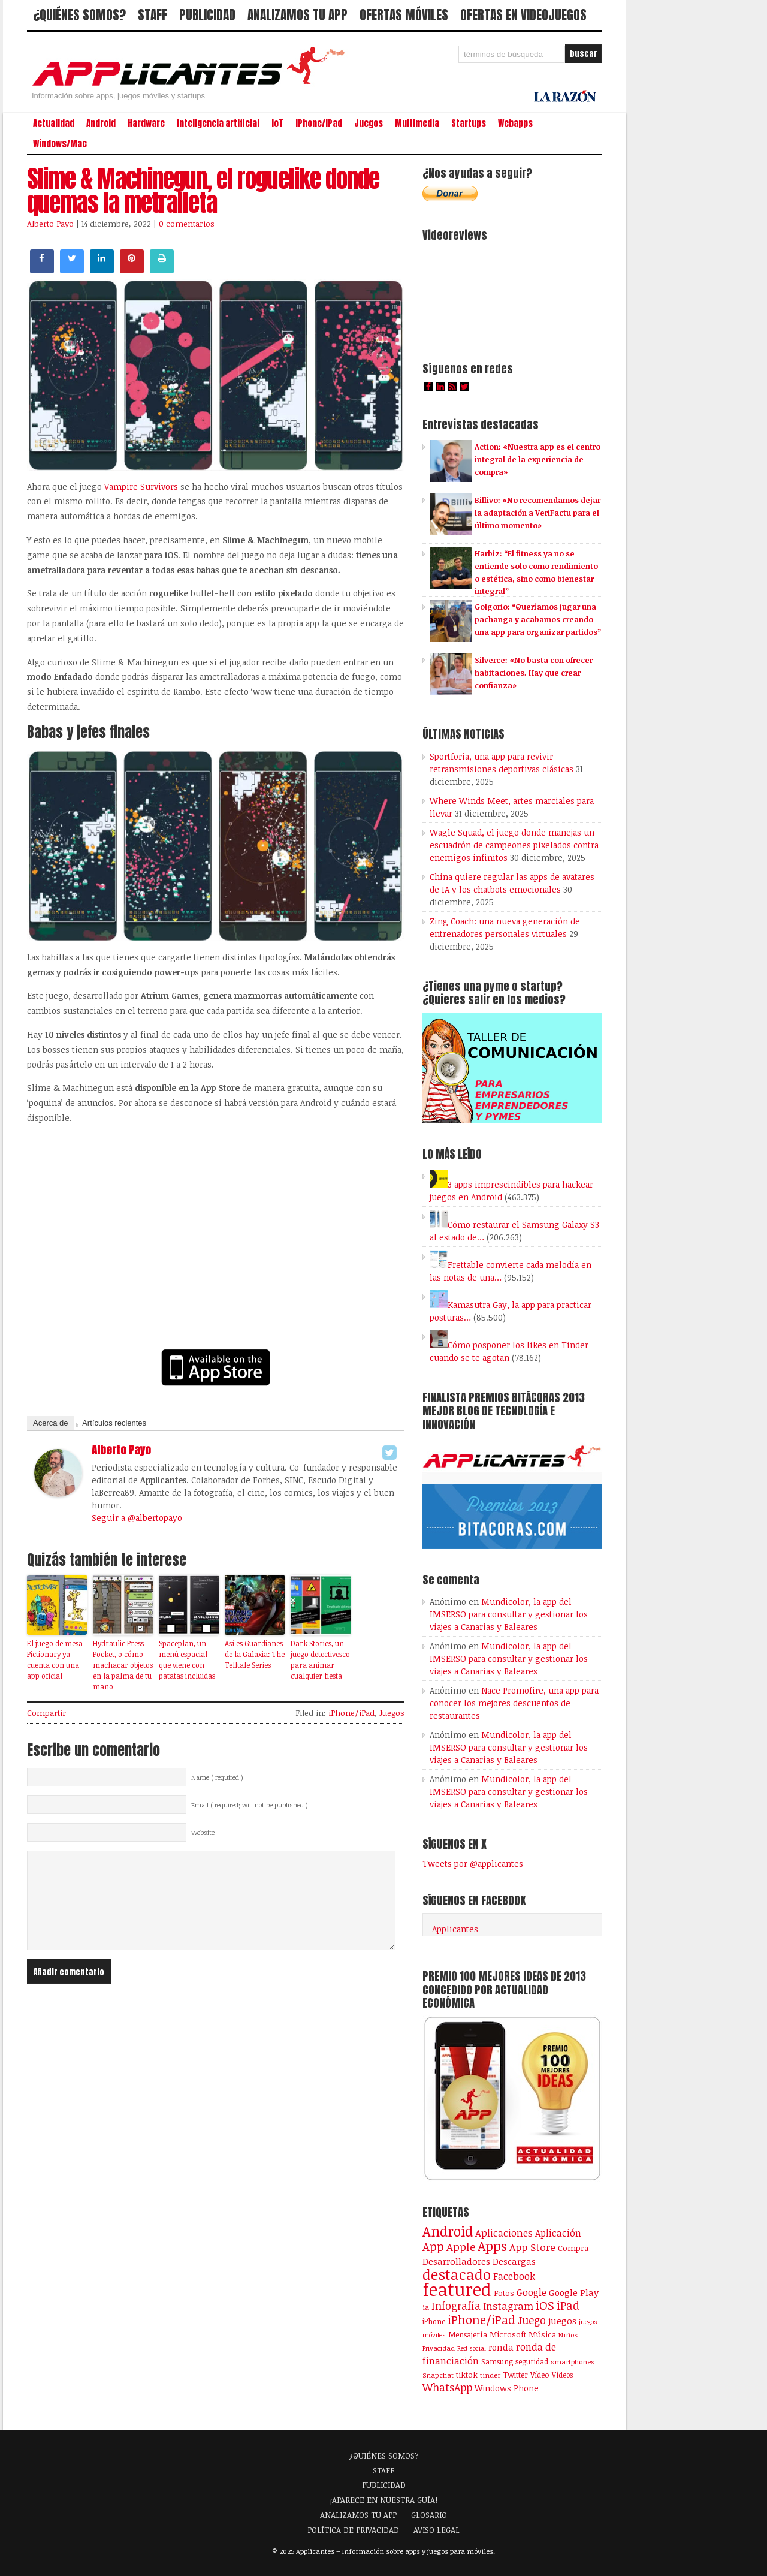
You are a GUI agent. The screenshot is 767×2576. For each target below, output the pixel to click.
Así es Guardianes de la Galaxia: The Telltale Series (255, 1654)
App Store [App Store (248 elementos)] (532, 2247)
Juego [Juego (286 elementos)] (532, 2320)
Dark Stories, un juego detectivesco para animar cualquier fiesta (320, 1659)
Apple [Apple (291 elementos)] (460, 2247)
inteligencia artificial (218, 123)
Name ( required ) (217, 1777)
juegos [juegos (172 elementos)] (562, 2321)
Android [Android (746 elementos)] (447, 2231)
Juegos (368, 123)
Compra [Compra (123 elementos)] (573, 2248)
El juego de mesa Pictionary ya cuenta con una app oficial (55, 1659)
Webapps (515, 123)
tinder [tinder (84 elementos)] (490, 2374)
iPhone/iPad (318, 123)
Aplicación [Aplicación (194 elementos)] (558, 2233)
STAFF (152, 15)
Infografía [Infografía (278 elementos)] (456, 2305)
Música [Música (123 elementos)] (542, 2334)
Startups (468, 123)
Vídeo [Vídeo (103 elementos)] (539, 2374)
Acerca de (50, 1422)
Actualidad (53, 123)
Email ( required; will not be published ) (249, 1805)
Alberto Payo (50, 223)
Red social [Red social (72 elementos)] (471, 2348)
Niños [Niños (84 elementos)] (568, 2334)
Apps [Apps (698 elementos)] (492, 2246)
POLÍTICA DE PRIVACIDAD (353, 2529)
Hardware (146, 123)
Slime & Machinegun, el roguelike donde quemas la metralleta (203, 191)
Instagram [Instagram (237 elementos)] (508, 2306)
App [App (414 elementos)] (433, 2246)
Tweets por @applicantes (472, 1863)
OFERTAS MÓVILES (404, 15)
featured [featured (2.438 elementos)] (456, 2289)
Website (203, 1832)
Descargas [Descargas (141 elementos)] (514, 2261)
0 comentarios (187, 223)
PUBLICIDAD (207, 15)
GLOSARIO (429, 2514)
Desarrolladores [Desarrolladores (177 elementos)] (456, 2261)
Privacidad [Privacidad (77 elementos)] (438, 2347)
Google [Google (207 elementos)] (531, 2292)
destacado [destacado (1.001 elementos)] (456, 2274)
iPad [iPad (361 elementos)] (568, 2305)
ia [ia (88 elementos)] (425, 2307)
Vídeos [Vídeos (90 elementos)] (562, 2374)
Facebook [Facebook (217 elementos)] (514, 2276)
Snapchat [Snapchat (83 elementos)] (438, 2374)
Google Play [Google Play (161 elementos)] (574, 2292)
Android (101, 123)
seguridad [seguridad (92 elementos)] (531, 2361)
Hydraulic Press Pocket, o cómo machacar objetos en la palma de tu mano (123, 1664)
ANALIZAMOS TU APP (297, 15)
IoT (277, 123)
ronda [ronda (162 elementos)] (501, 2347)
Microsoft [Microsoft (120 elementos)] (508, 2334)
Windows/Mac (60, 143)
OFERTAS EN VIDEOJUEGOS (523, 15)
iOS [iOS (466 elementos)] (545, 2305)
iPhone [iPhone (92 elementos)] (433, 2321)
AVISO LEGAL (436, 2529)
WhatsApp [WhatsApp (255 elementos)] (447, 2387)
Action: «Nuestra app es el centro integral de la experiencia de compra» (537, 459)
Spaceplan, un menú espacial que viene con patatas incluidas (187, 1659)
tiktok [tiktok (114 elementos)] (467, 2374)
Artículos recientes (114, 1422)
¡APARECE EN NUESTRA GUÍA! (383, 2499)
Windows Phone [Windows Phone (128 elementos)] (507, 2388)
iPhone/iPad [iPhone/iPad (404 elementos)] (481, 2320)
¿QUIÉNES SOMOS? (79, 15)
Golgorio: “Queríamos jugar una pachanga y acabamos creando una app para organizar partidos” (538, 619)
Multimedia (417, 123)
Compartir (46, 1712)
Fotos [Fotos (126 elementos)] (504, 2292)
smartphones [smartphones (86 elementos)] (572, 2361)
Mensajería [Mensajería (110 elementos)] (467, 2334)
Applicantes (455, 1929)
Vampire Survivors (141, 486)
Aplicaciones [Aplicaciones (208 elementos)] (504, 2233)
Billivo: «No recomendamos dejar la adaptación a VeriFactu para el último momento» (537, 513)
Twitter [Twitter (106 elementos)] (515, 2374)
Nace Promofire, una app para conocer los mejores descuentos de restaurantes (514, 1703)
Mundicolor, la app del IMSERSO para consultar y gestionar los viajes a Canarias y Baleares (509, 1614)
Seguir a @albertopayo (137, 1517)
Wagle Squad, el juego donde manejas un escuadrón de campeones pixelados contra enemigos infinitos (514, 845)
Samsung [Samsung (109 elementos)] (497, 2361)
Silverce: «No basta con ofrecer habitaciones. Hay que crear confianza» (534, 673)
